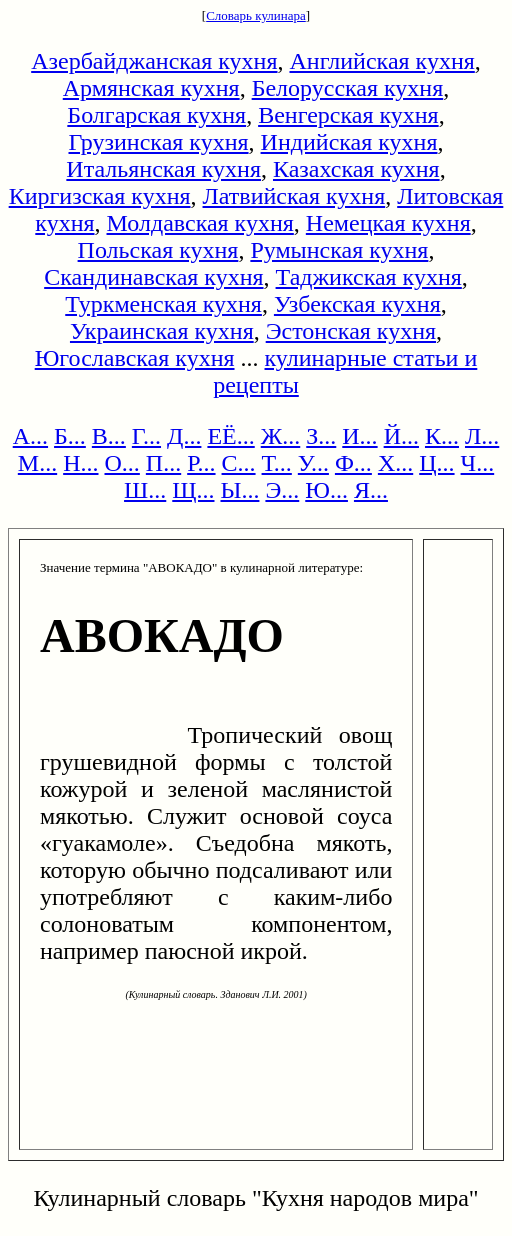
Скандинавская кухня (153, 277)
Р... (201, 463)
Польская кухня (158, 250)
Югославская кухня (135, 358)
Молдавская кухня (200, 223)
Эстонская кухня (351, 331)
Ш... (145, 490)
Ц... (436, 463)
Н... (80, 463)
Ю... (326, 490)
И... (359, 436)
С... (239, 463)
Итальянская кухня (163, 169)
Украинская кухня (162, 331)
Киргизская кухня (100, 196)
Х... (395, 463)
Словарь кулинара (256, 15)
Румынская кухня (339, 250)
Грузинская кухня (159, 142)
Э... (282, 490)
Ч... (478, 463)
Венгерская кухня (348, 115)
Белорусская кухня (348, 88)
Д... (184, 436)
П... (163, 463)
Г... (146, 436)
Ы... (239, 490)
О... (122, 463)
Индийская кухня (349, 142)
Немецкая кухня (388, 223)
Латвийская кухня (294, 196)
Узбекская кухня (357, 304)
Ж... (281, 436)
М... (37, 463)
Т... (277, 463)
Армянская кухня (151, 88)
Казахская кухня (356, 169)
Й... (401, 436)
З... (321, 436)
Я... (371, 490)
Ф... (353, 463)
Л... (482, 436)
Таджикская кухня (369, 277)
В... (109, 436)
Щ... (193, 490)
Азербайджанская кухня (154, 61)
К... (442, 436)
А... (30, 436)
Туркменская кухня (163, 304)
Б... (70, 436)
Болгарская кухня (156, 115)
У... (313, 463)
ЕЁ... (230, 436)
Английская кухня (382, 61)
